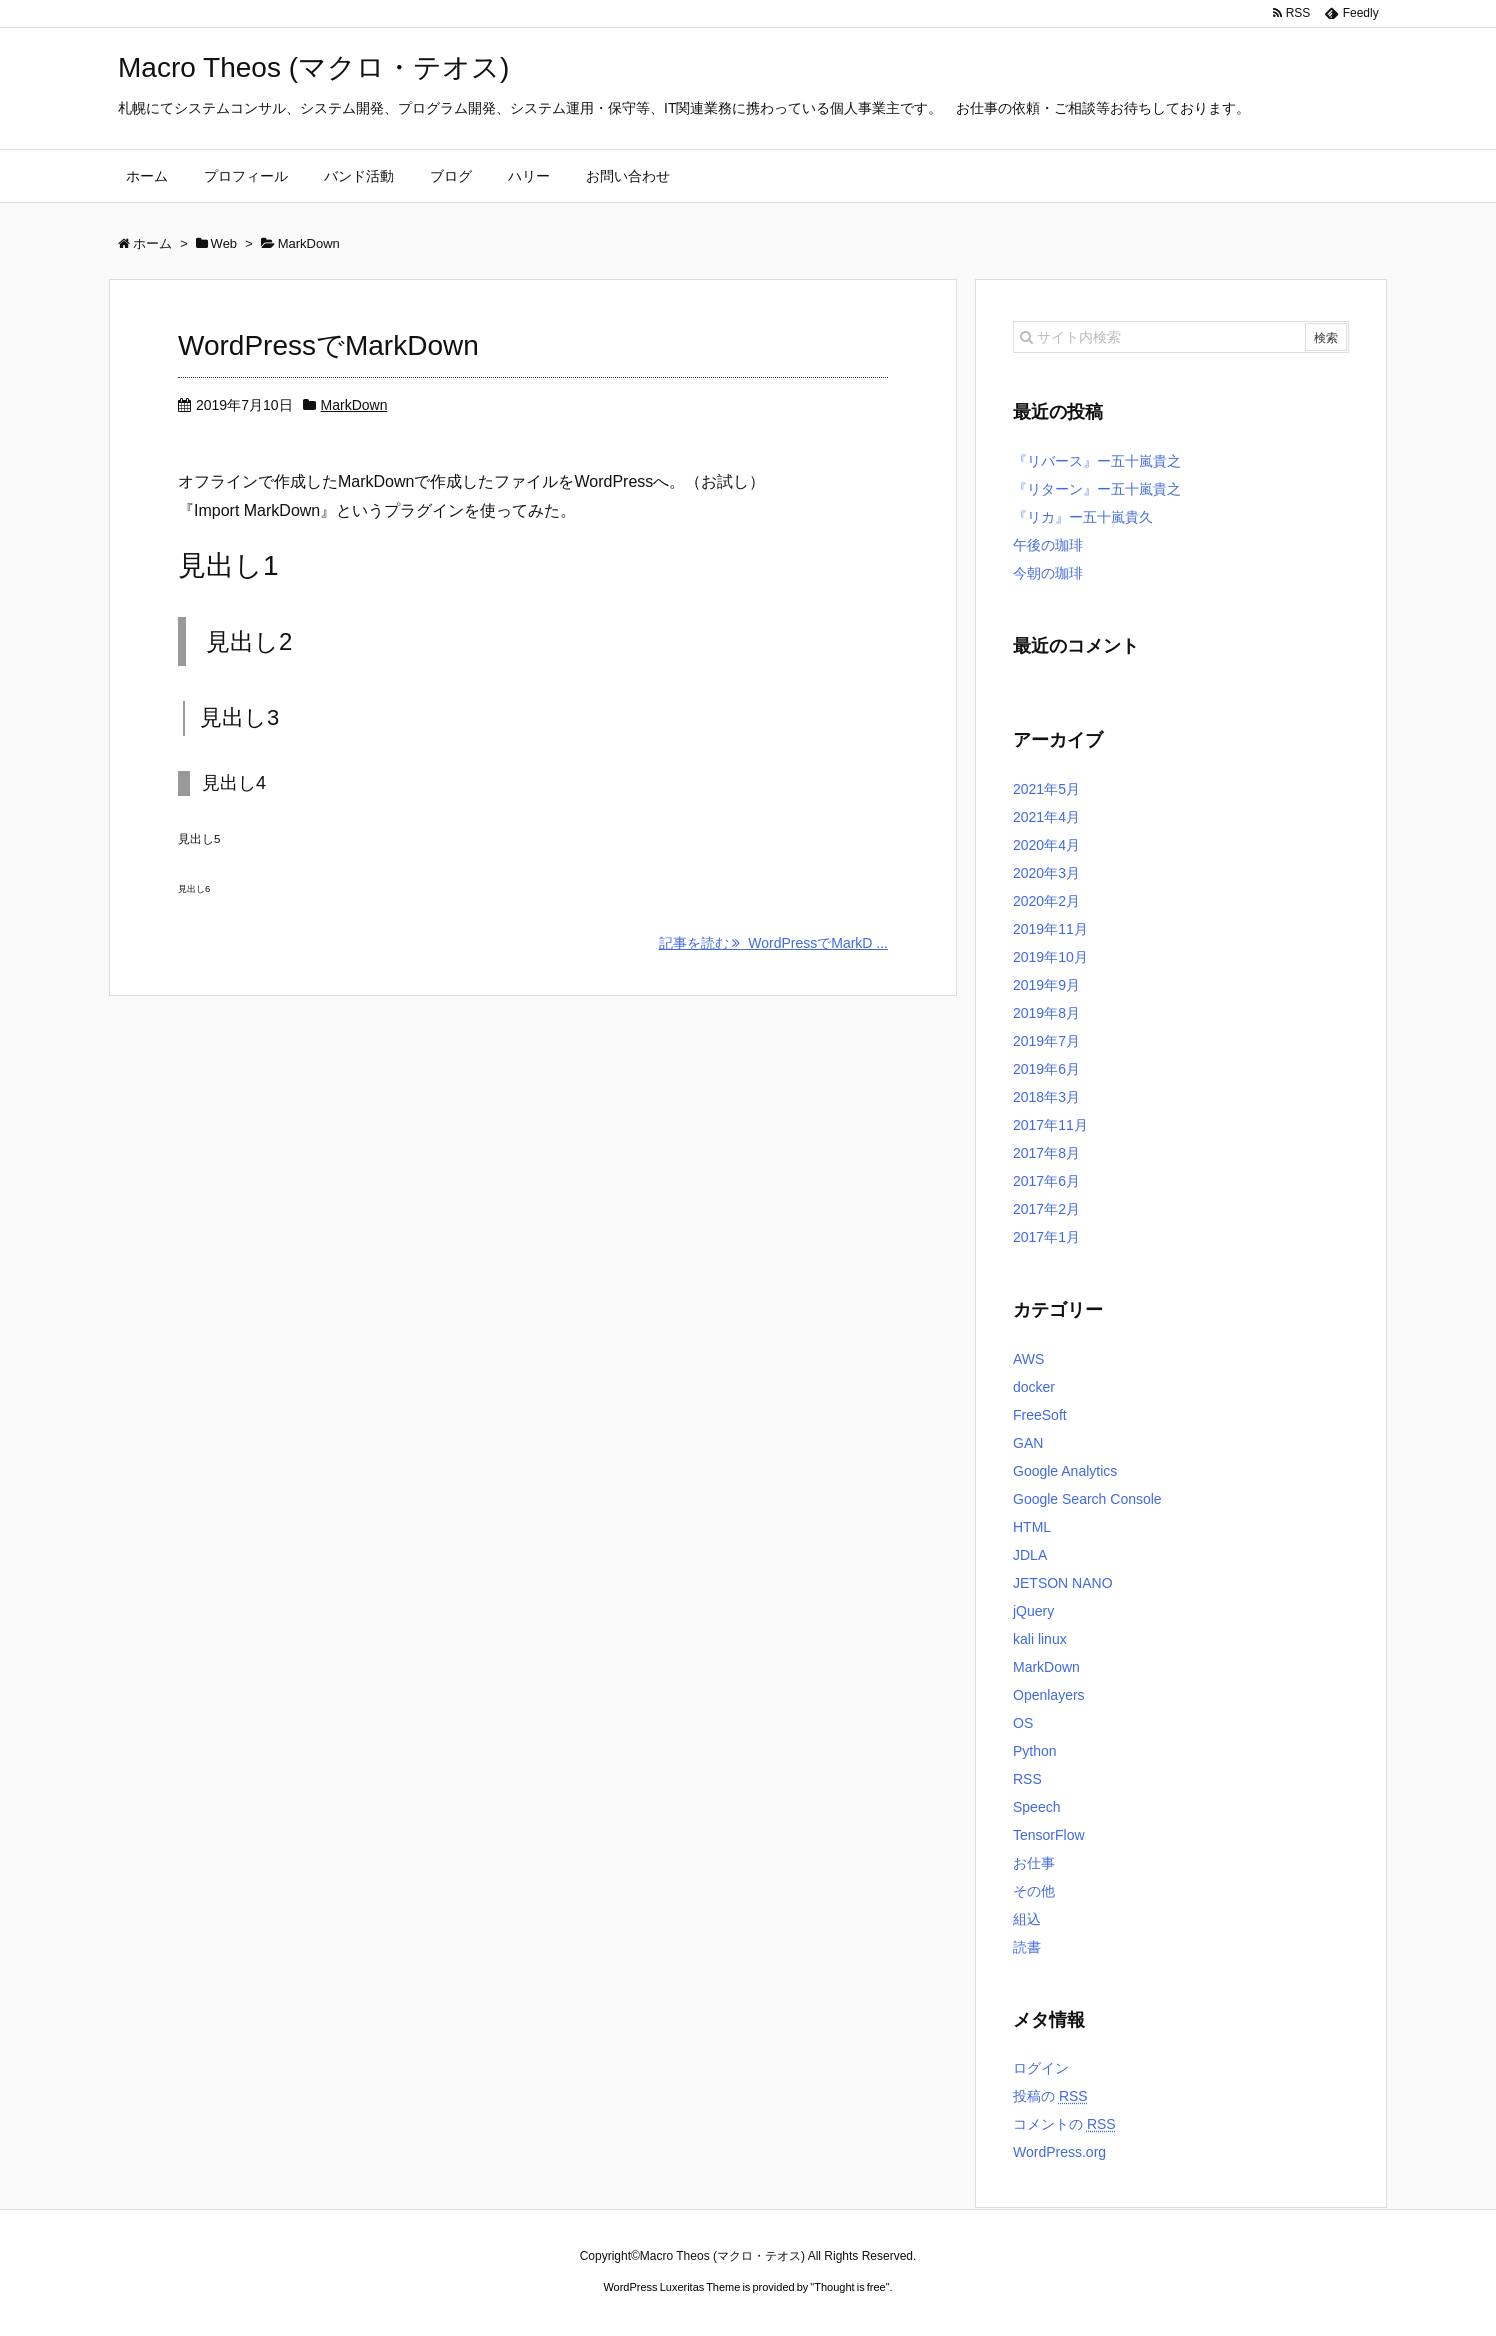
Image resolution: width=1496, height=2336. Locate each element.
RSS (1027, 1779)
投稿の (1050, 2096)
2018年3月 (1046, 1097)
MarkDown (354, 405)
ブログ (451, 176)
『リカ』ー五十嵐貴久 (1083, 517)
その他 (1034, 1891)
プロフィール (246, 176)
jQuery (1033, 1611)
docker (1034, 1387)
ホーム (147, 176)
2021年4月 (1046, 817)
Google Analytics (1065, 1471)
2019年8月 (1046, 1013)
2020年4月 (1046, 845)
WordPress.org (1059, 2152)
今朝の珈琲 (1048, 573)
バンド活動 (359, 176)
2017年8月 (1046, 1153)
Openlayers (1049, 1695)
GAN (1028, 1443)
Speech (1036, 1807)
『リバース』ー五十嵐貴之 (1097, 461)
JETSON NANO (1063, 1583)
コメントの (1064, 2124)
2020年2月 (1046, 901)
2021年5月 (1046, 789)
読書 (1027, 1947)
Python (1035, 1751)
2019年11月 (1050, 929)
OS (1023, 1723)
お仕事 (1034, 1863)
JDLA (1030, 1555)
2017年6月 (1046, 1181)
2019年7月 (1046, 1041)
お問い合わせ (628, 176)
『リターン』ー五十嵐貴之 (1097, 489)
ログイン (1041, 2068)
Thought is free (849, 2287)
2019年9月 (1046, 985)
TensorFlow (1049, 1835)
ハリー (529, 176)
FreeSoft (1040, 1415)
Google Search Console (1087, 1499)
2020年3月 (1046, 873)
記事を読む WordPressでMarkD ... (773, 943)
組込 (1027, 1919)
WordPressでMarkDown (328, 345)
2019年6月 (1046, 1069)
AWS (1028, 1359)
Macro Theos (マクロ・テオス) (313, 67)
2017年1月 (1046, 1237)
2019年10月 (1050, 957)
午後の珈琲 (1048, 545)
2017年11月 (1050, 1125)
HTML (1032, 1527)
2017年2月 (1046, 1209)
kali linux (1040, 1639)
